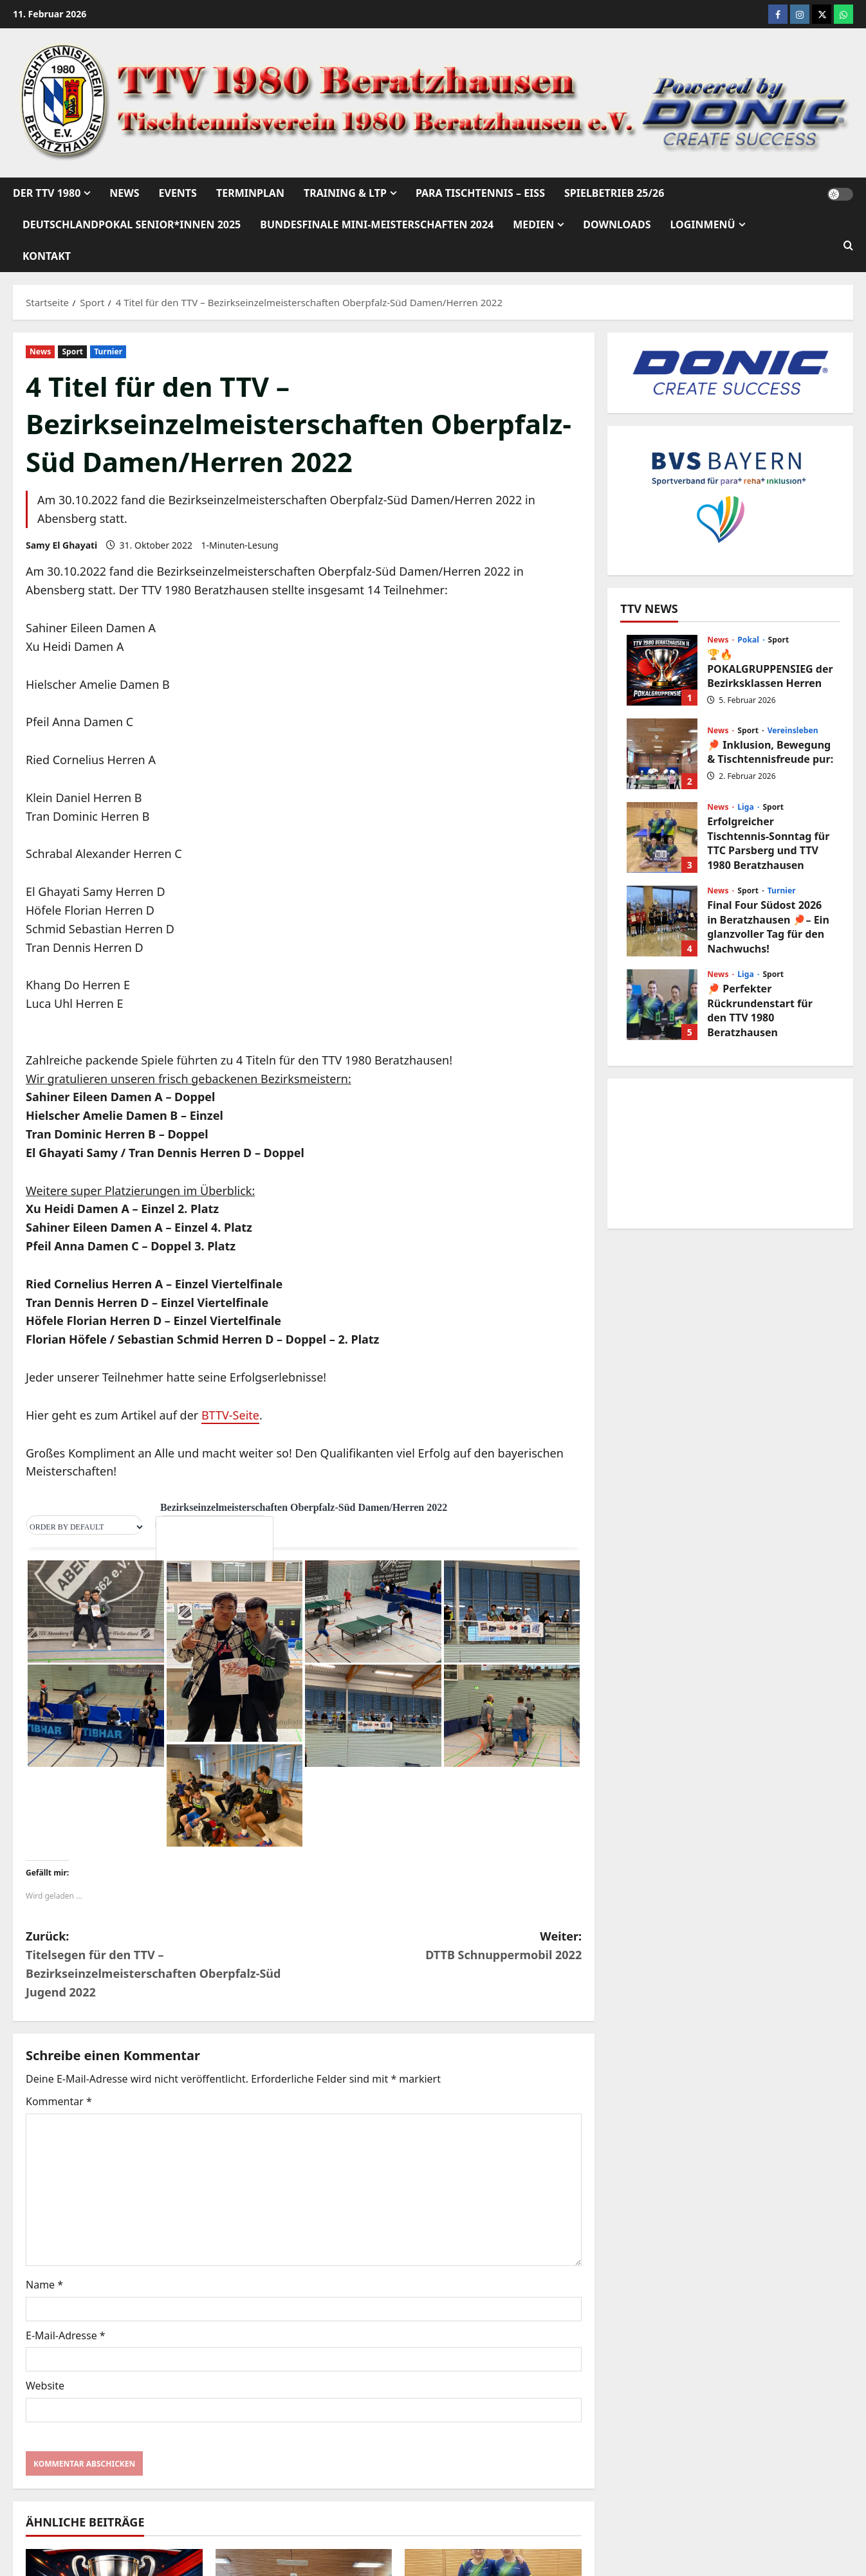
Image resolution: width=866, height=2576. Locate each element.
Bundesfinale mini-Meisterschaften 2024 (376, 224)
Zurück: (165, 1964)
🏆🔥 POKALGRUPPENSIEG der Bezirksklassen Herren (662, 670)
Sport (72, 351)
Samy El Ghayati (61, 545)
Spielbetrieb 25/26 (614, 193)
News (124, 193)
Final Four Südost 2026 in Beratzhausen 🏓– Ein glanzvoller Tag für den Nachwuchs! (662, 921)
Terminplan (250, 193)
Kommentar (59, 2101)
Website (45, 2386)
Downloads (616, 224)
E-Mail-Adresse (66, 2335)
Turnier (108, 351)
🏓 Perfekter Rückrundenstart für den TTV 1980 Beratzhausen (662, 1004)
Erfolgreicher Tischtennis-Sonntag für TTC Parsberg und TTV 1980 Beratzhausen (662, 837)
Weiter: (443, 1946)
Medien (533, 224)
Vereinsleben (793, 731)
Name (44, 2285)
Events (178, 193)
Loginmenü (702, 224)
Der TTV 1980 (46, 193)
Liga (746, 807)
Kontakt (47, 256)
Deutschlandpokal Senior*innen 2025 (132, 224)
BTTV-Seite (230, 1415)
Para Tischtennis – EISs (480, 193)
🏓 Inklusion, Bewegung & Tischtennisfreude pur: (662, 753)
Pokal (749, 640)
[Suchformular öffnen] (848, 246)
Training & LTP (345, 193)
